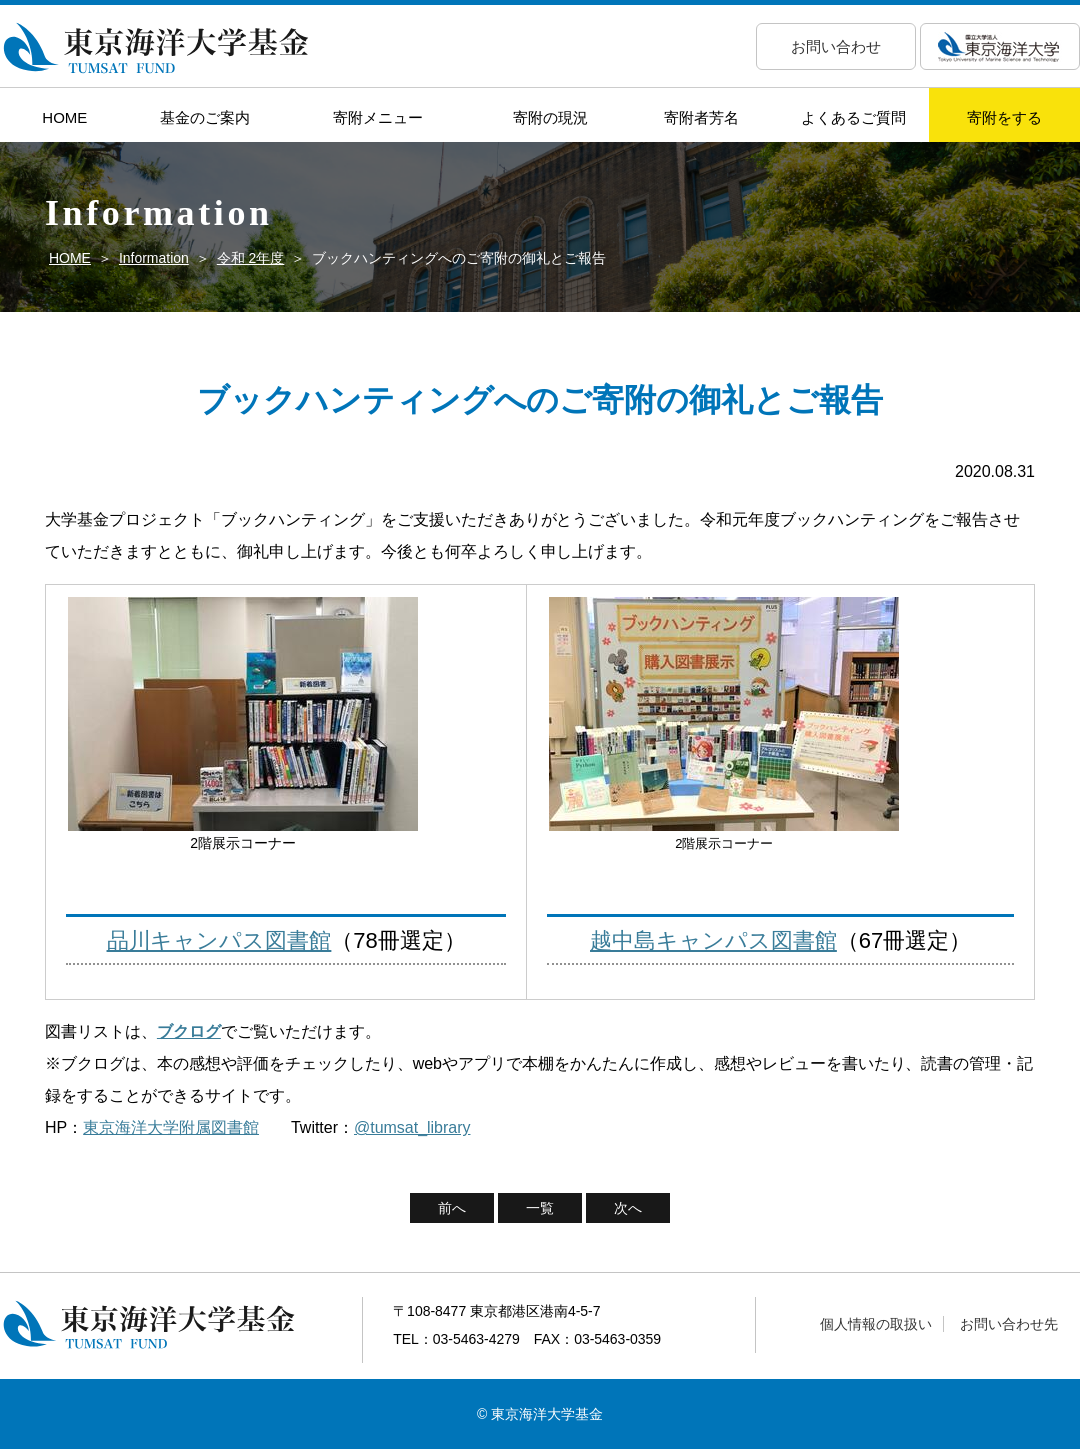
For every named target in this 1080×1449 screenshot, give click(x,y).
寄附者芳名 (701, 117)
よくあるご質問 (853, 117)
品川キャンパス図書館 (219, 940)
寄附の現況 (550, 117)
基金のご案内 (205, 117)
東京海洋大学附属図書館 (171, 1127)
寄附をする (1004, 117)
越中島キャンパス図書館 (713, 940)
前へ (452, 1208)
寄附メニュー (378, 117)
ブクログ (189, 1031)
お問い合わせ (836, 46)
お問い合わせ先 (1009, 1324)
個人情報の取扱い (876, 1324)
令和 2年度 (251, 258)
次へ (628, 1208)
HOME (64, 117)
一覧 (540, 1208)
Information (154, 258)
